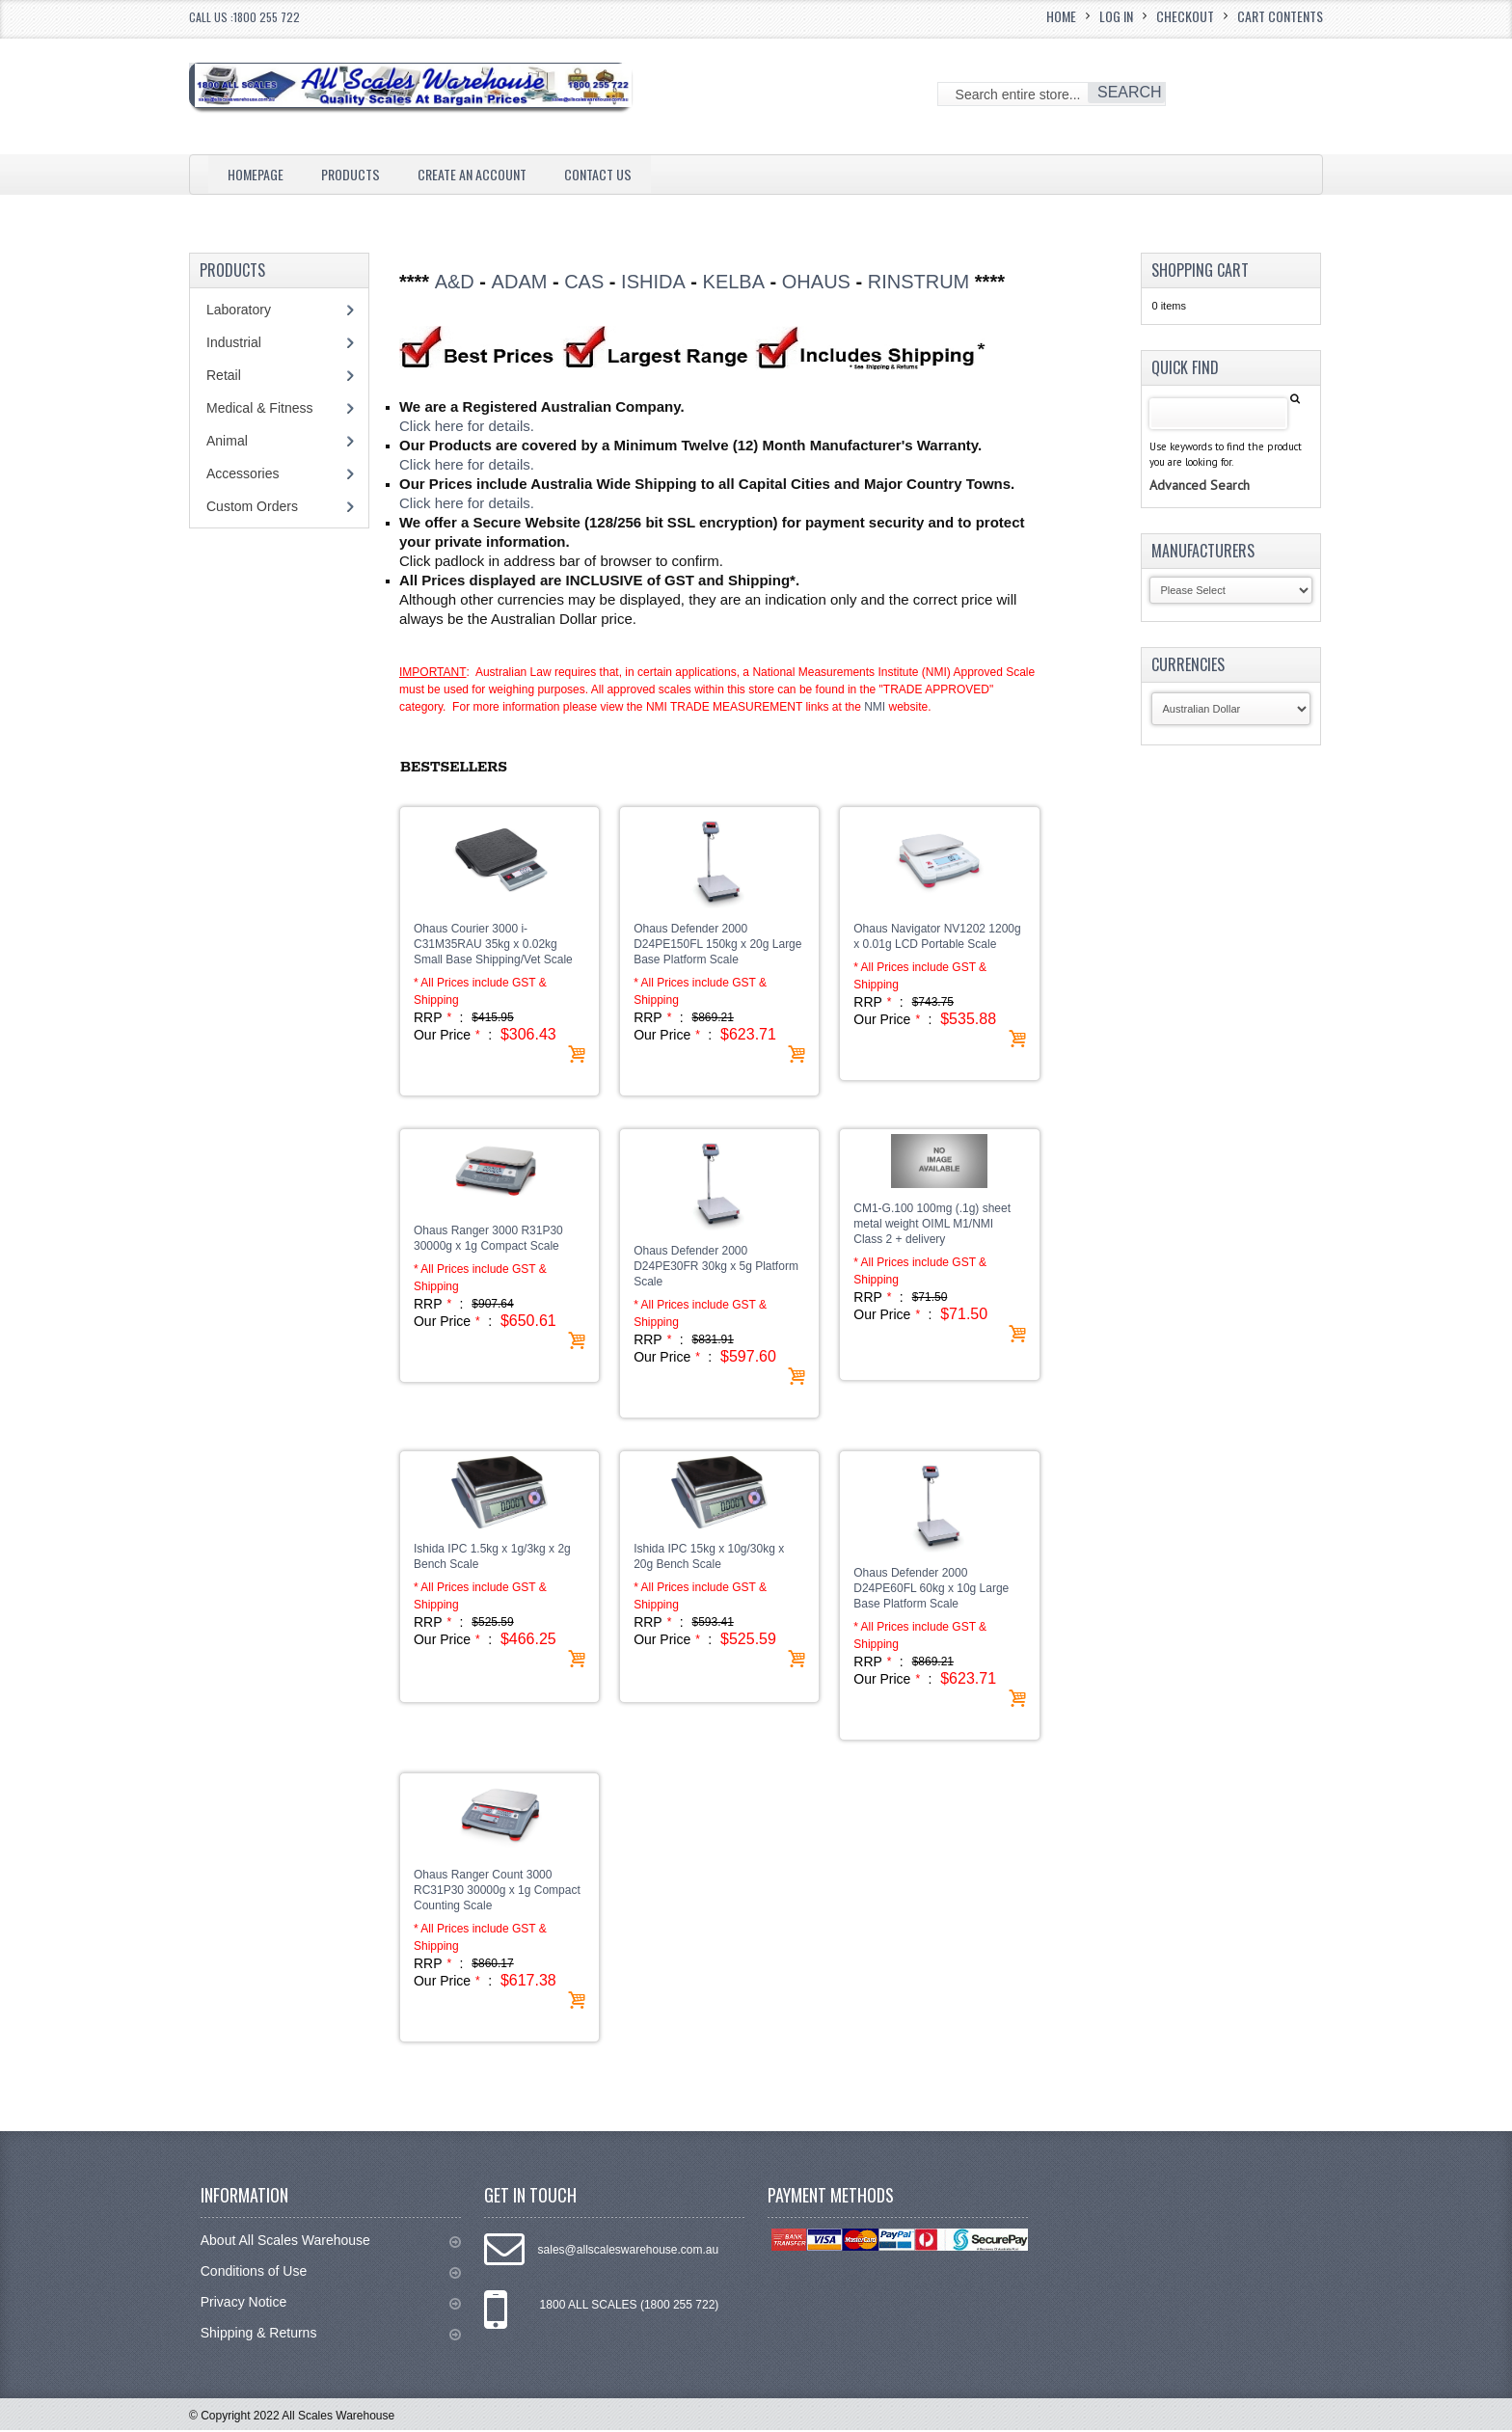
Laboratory (238, 309)
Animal (227, 440)
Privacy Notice (331, 2304)
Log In (1116, 16)
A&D (454, 281)
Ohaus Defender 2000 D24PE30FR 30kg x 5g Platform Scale (716, 1268)
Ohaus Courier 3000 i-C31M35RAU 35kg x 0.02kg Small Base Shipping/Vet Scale (493, 946)
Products (360, 173)
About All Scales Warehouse (331, 2242)
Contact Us (629, 173)
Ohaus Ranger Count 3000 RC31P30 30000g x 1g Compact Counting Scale (497, 1892)
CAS (584, 281)
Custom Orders (252, 506)
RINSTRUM (919, 281)
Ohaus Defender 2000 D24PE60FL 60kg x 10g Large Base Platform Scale (931, 1590)
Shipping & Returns (331, 2335)
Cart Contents (1280, 16)
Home (1061, 16)
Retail (223, 375)
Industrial (233, 342)
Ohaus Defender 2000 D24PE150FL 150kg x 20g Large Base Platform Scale (717, 946)
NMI (874, 709)
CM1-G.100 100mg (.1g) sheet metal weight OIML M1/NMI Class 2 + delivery (932, 1225)
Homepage (259, 173)
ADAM (520, 281)
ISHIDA (653, 281)
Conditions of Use (331, 2273)
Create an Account (492, 173)
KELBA (734, 281)
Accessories (242, 473)
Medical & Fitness (259, 408)
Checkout (1185, 16)
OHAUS (816, 281)
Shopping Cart (1200, 270)
